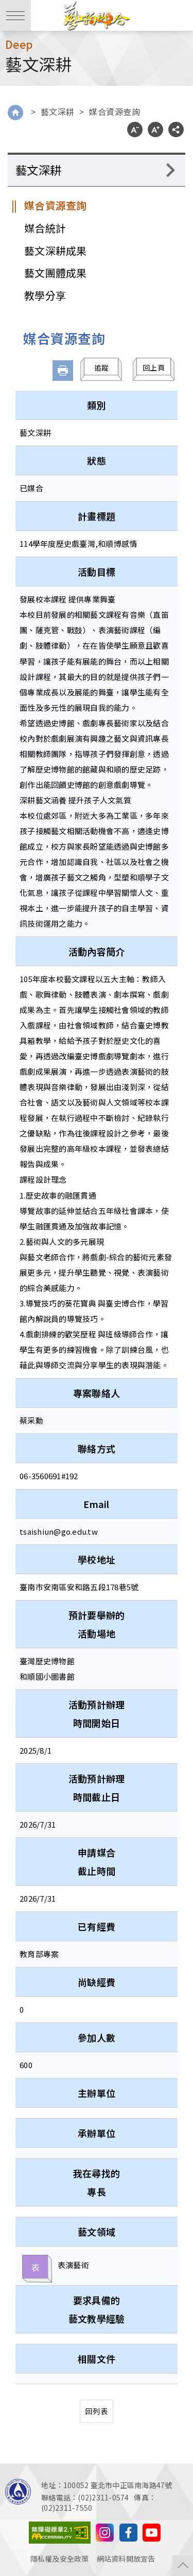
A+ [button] (155, 129)
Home (15, 112)
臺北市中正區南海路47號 (131, 2485)
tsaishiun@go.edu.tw (59, 1531)
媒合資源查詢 (114, 111)
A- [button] (135, 129)
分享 (176, 129)
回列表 (96, 2411)
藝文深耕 (58, 111)
